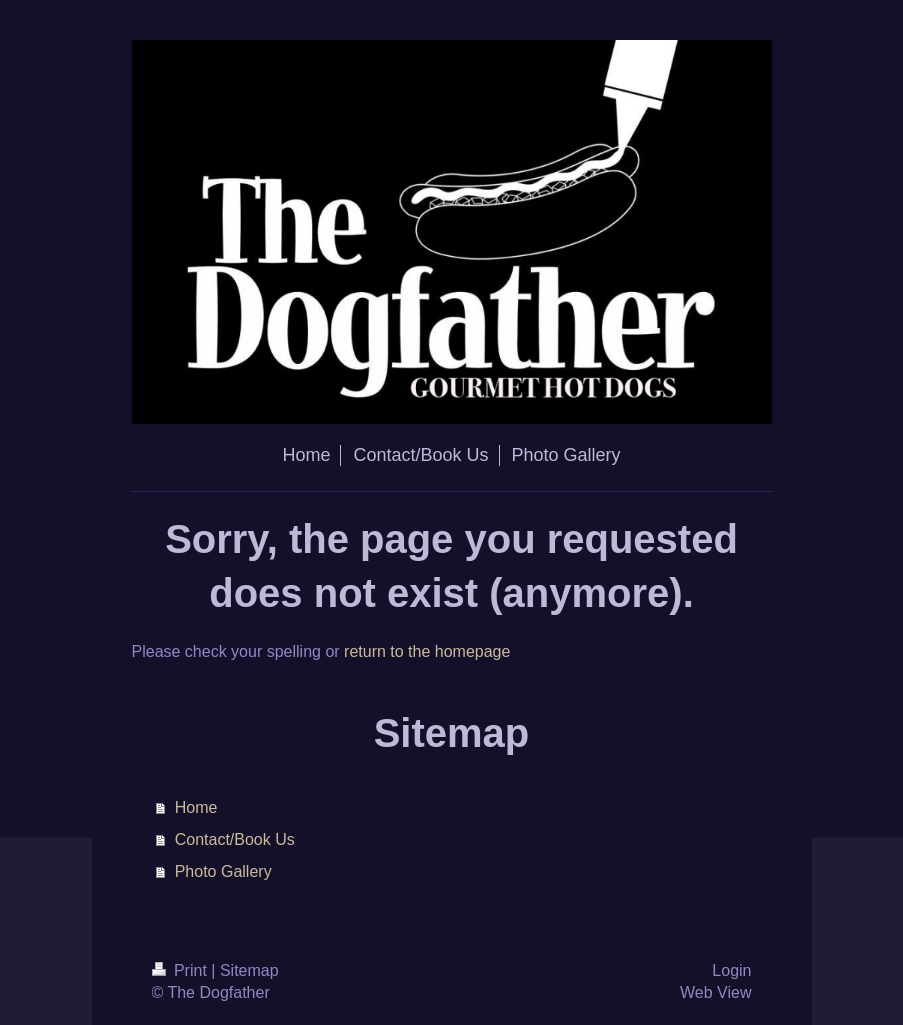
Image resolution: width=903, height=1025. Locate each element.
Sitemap (249, 970)
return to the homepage (427, 651)
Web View (715, 992)
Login (731, 970)
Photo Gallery (223, 871)
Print (182, 970)
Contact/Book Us (235, 839)
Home (196, 807)
